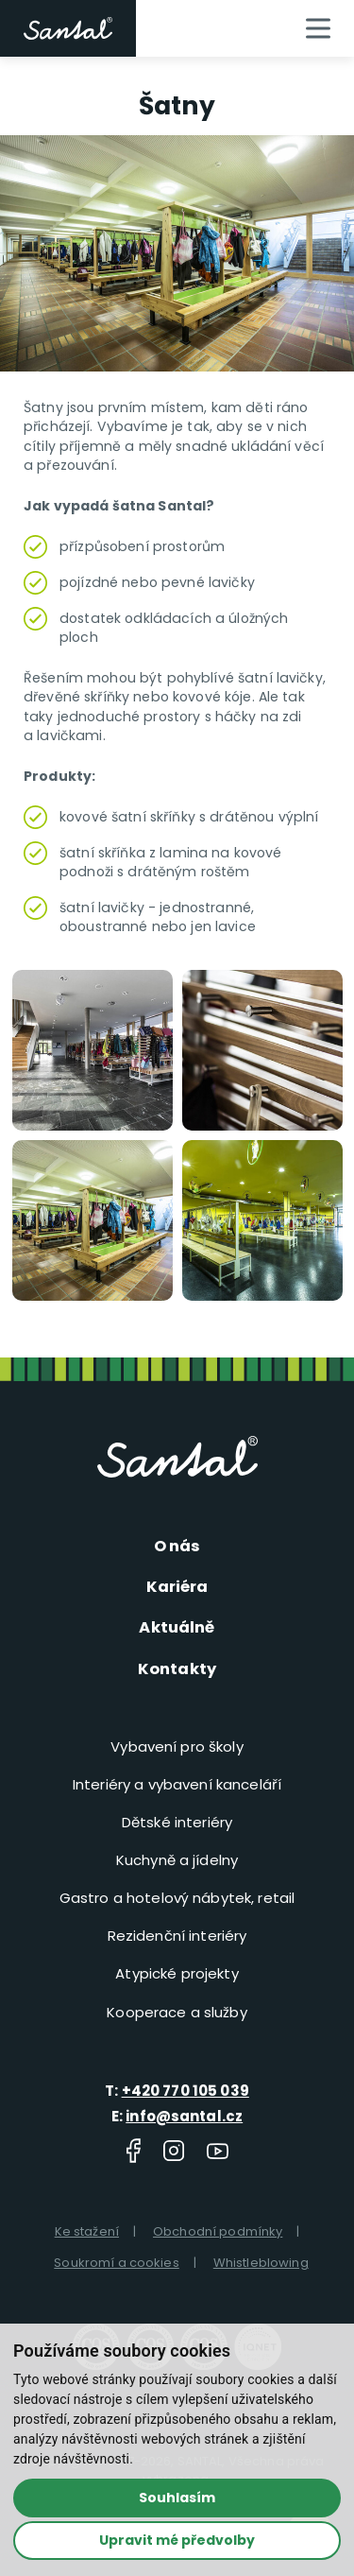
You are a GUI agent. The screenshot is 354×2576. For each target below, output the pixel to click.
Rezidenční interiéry (177, 1935)
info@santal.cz (184, 2114)
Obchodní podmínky (217, 2230)
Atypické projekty (176, 1972)
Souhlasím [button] (177, 2497)
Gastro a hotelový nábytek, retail (177, 1897)
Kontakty (176, 1666)
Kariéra (177, 1586)
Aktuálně (176, 1627)
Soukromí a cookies (116, 2262)
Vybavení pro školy (177, 1745)
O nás (177, 1545)
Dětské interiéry (177, 1821)
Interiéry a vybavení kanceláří (177, 1783)
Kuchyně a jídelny (177, 1859)
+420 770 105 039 (185, 2090)
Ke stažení (87, 2230)
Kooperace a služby (177, 2010)
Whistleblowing (261, 2262)
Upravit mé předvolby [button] (177, 2539)
